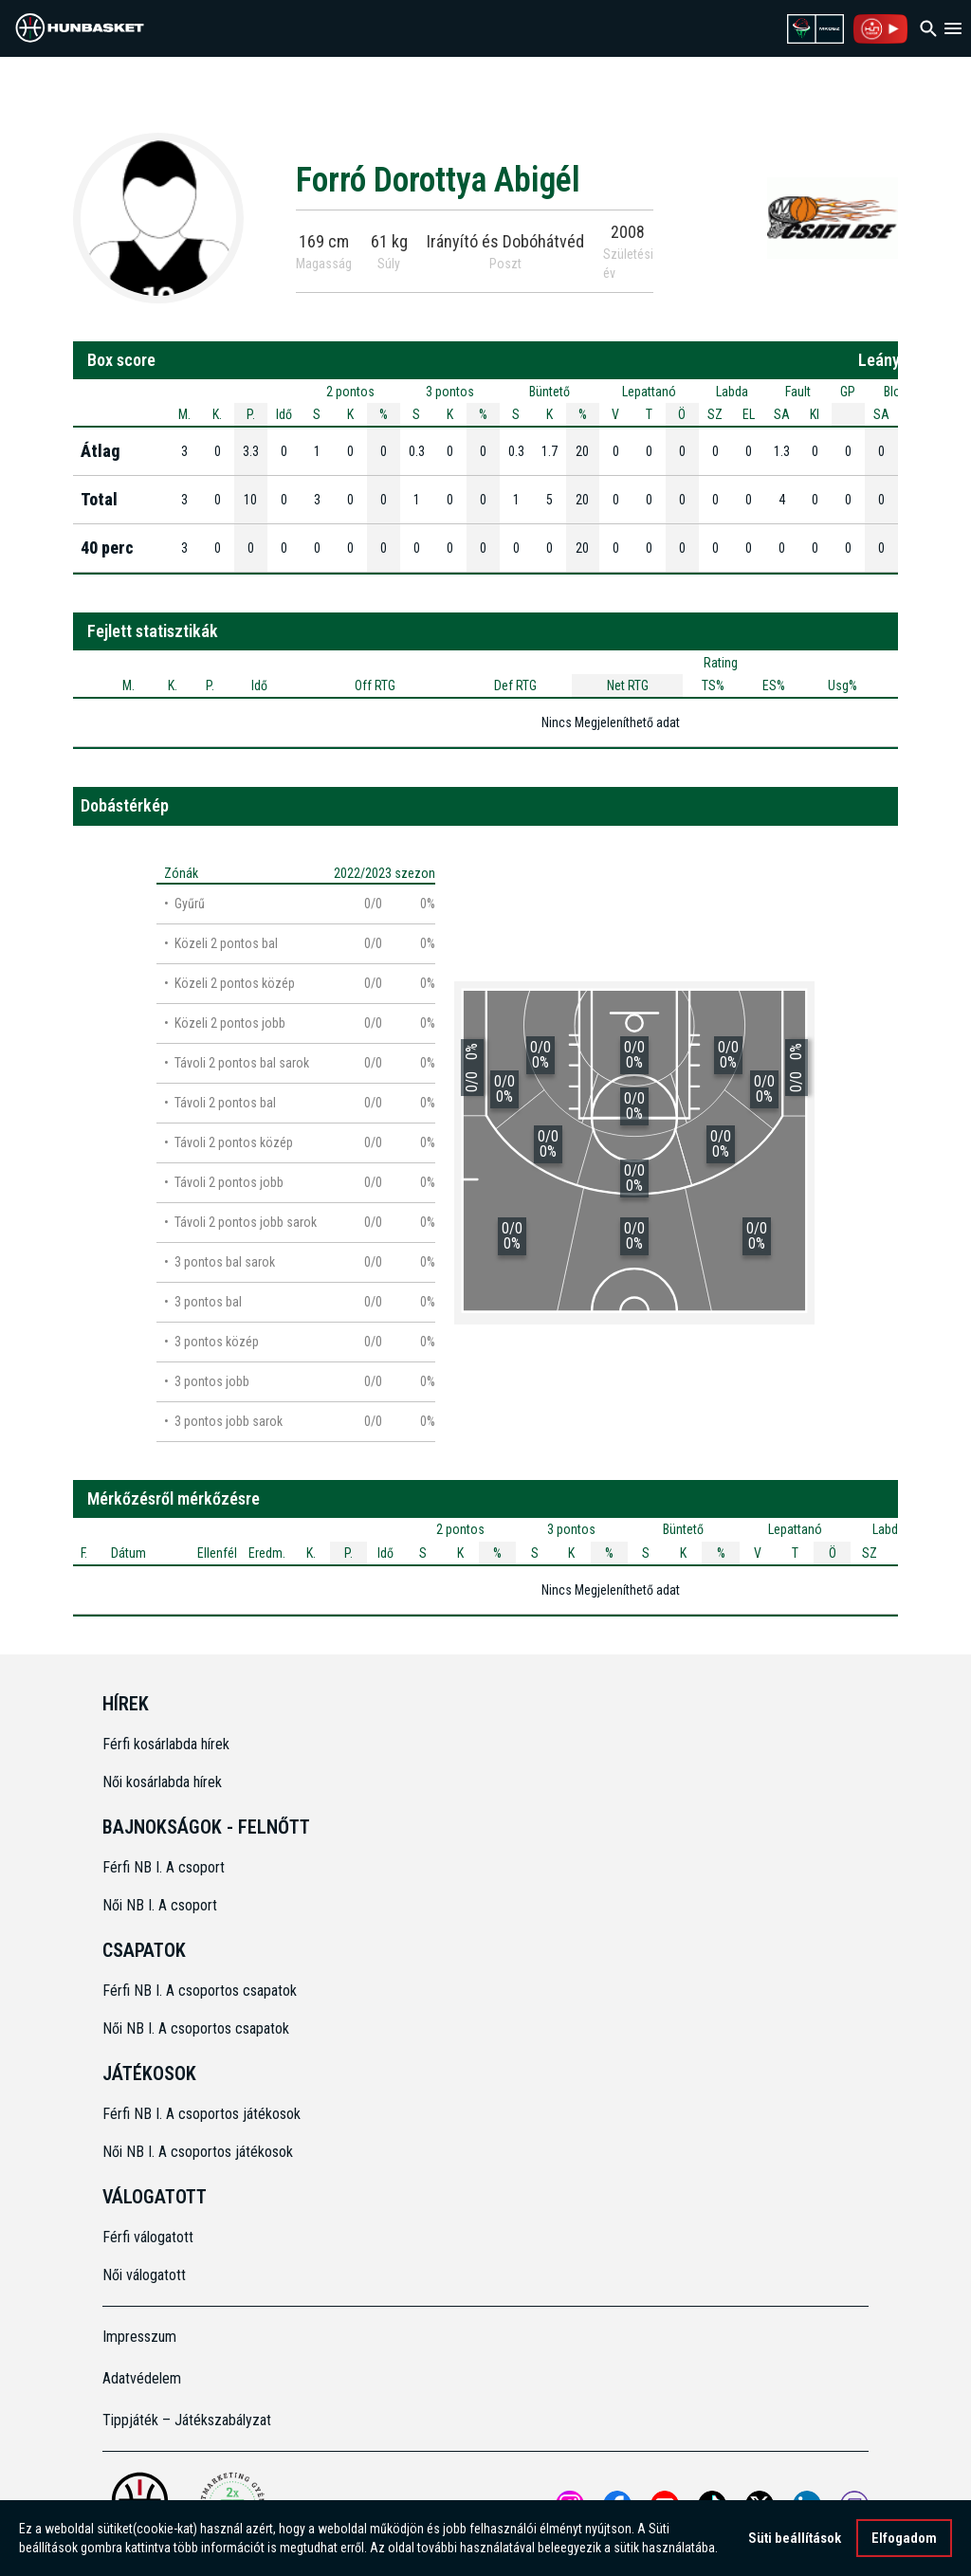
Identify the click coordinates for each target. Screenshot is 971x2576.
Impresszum (139, 2337)
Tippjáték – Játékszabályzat (186, 2420)
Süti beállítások (794, 2538)
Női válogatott (144, 2275)
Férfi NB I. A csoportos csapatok (201, 1991)
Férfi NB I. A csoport (163, 1867)
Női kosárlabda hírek (162, 1782)
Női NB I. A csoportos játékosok (197, 2152)
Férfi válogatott (147, 2237)
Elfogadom (904, 2538)
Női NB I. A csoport (159, 1905)
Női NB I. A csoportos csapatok (197, 2028)
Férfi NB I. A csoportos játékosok (201, 2114)
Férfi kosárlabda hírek (165, 1744)
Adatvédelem (141, 2378)
